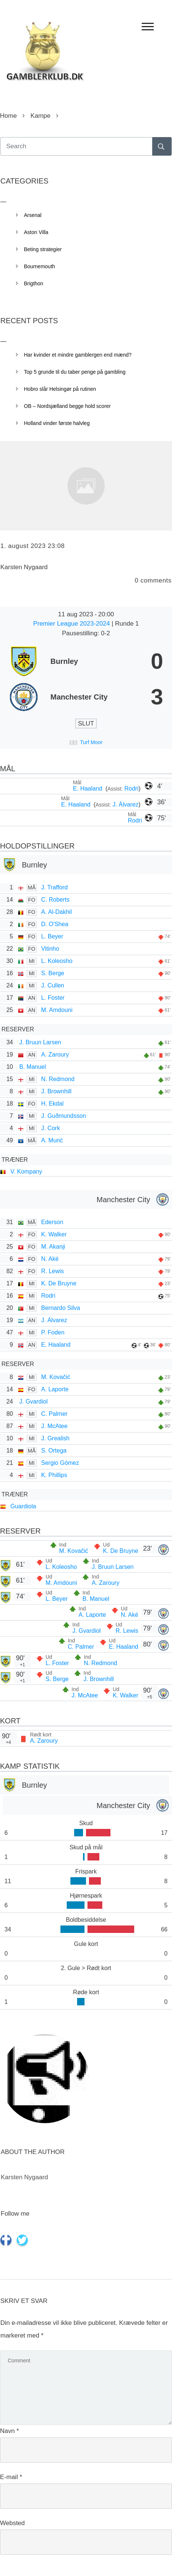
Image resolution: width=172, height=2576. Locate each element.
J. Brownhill (56, 1091)
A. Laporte (55, 1389)
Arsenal (33, 215)
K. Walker (54, 1234)
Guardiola (23, 1506)
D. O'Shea (54, 924)
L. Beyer (52, 936)
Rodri (131, 788)
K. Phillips (54, 1475)
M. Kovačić (55, 1377)
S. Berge (52, 973)
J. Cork (50, 1128)
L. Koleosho (57, 961)
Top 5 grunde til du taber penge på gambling (75, 372)
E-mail (11, 2477)
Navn (9, 2430)
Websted (12, 2523)
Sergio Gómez (60, 1463)
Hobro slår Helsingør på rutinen (60, 389)
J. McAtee (54, 1426)
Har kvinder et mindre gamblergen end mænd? (78, 355)
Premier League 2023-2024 (72, 623)
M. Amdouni (56, 1010)
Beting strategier (43, 249)
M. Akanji (53, 1246)
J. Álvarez (125, 804)
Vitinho (50, 948)
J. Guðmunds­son (63, 1116)
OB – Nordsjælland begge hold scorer (67, 406)
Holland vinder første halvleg (57, 423)
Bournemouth (39, 266)
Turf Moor (91, 742)
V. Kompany (26, 1171)
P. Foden (52, 1332)
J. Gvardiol (33, 1401)
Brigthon (33, 283)
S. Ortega (53, 1450)
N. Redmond (58, 1079)
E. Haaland (88, 788)
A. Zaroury (55, 1054)
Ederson (52, 1222)
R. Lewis (52, 1271)
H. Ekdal (52, 1103)
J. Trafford (54, 887)
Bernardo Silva (60, 1308)
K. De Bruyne (58, 1283)
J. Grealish (55, 1438)
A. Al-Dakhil (56, 912)
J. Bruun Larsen (40, 1042)
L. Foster (52, 998)
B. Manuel (32, 1067)
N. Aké (50, 1259)
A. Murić (52, 1140)
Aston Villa (36, 232)
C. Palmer (54, 1414)
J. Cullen (52, 985)
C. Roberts (55, 899)
